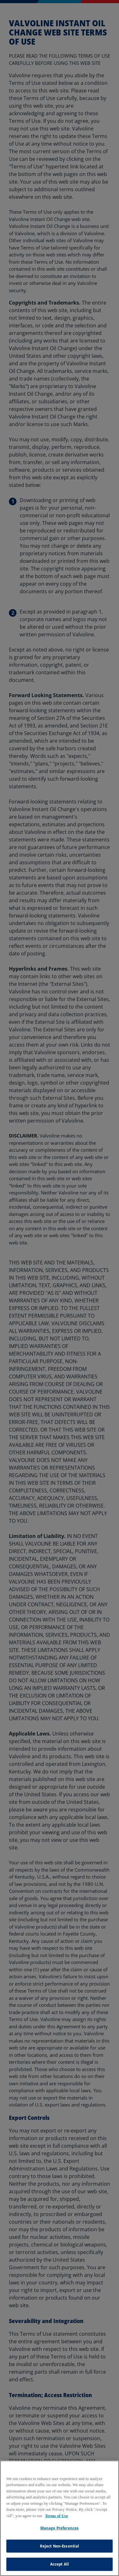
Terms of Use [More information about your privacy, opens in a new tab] (56, 2515)
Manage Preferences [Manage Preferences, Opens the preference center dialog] (59, 2528)
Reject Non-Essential (59, 2546)
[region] (59, 2518)
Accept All (59, 2564)
